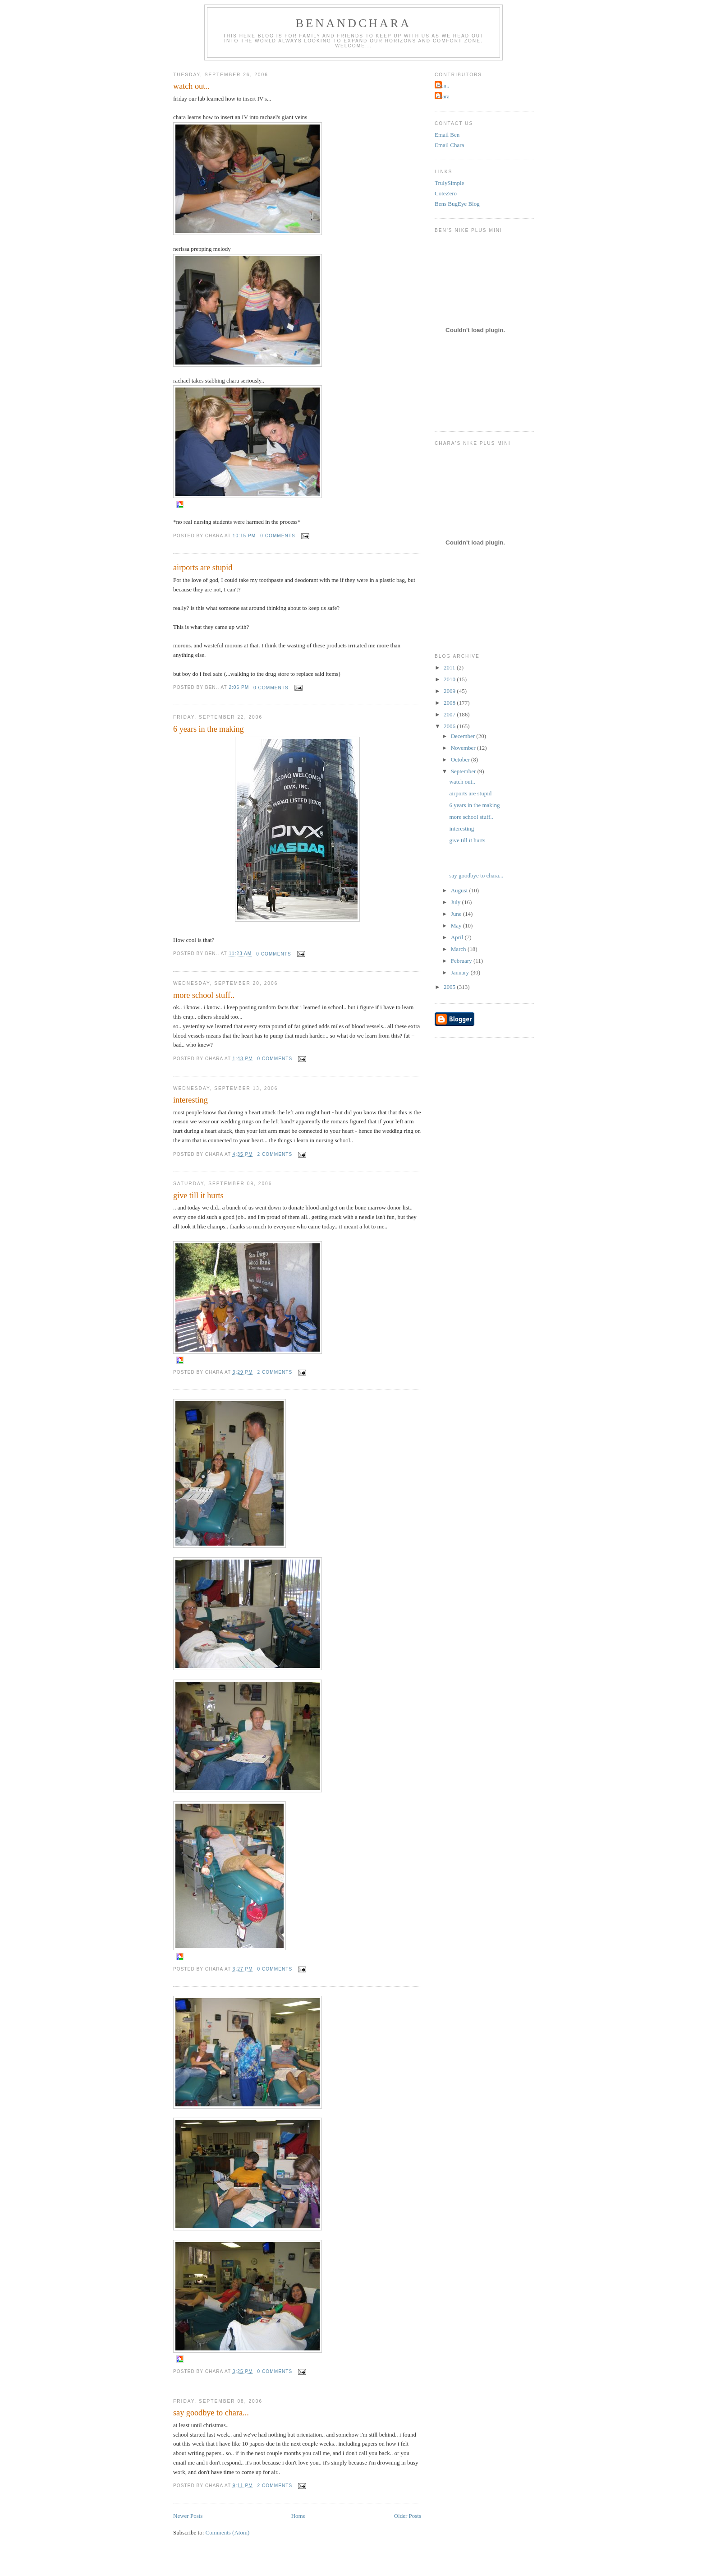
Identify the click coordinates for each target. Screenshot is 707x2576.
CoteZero (446, 193)
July (456, 902)
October (461, 759)
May (457, 925)
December (464, 736)
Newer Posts (187, 2515)
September (464, 771)
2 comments (275, 1154)
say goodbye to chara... (211, 2412)
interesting (190, 1099)
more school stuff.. (203, 995)
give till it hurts (198, 1195)
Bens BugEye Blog (457, 203)
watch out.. (191, 86)
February (462, 960)
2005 (450, 986)
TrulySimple (449, 183)
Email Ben (447, 134)
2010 (450, 679)
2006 (450, 726)
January (461, 972)
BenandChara (354, 23)
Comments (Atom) (228, 2532)
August (460, 890)
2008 (450, 702)
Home (298, 2515)
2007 (450, 714)
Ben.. (443, 85)
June (457, 913)
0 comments (277, 535)
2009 (450, 691)
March (459, 949)
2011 (450, 667)
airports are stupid (202, 567)
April (458, 937)
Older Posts (407, 2515)
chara (443, 96)
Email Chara (449, 145)
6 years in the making (208, 729)
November (464, 747)
